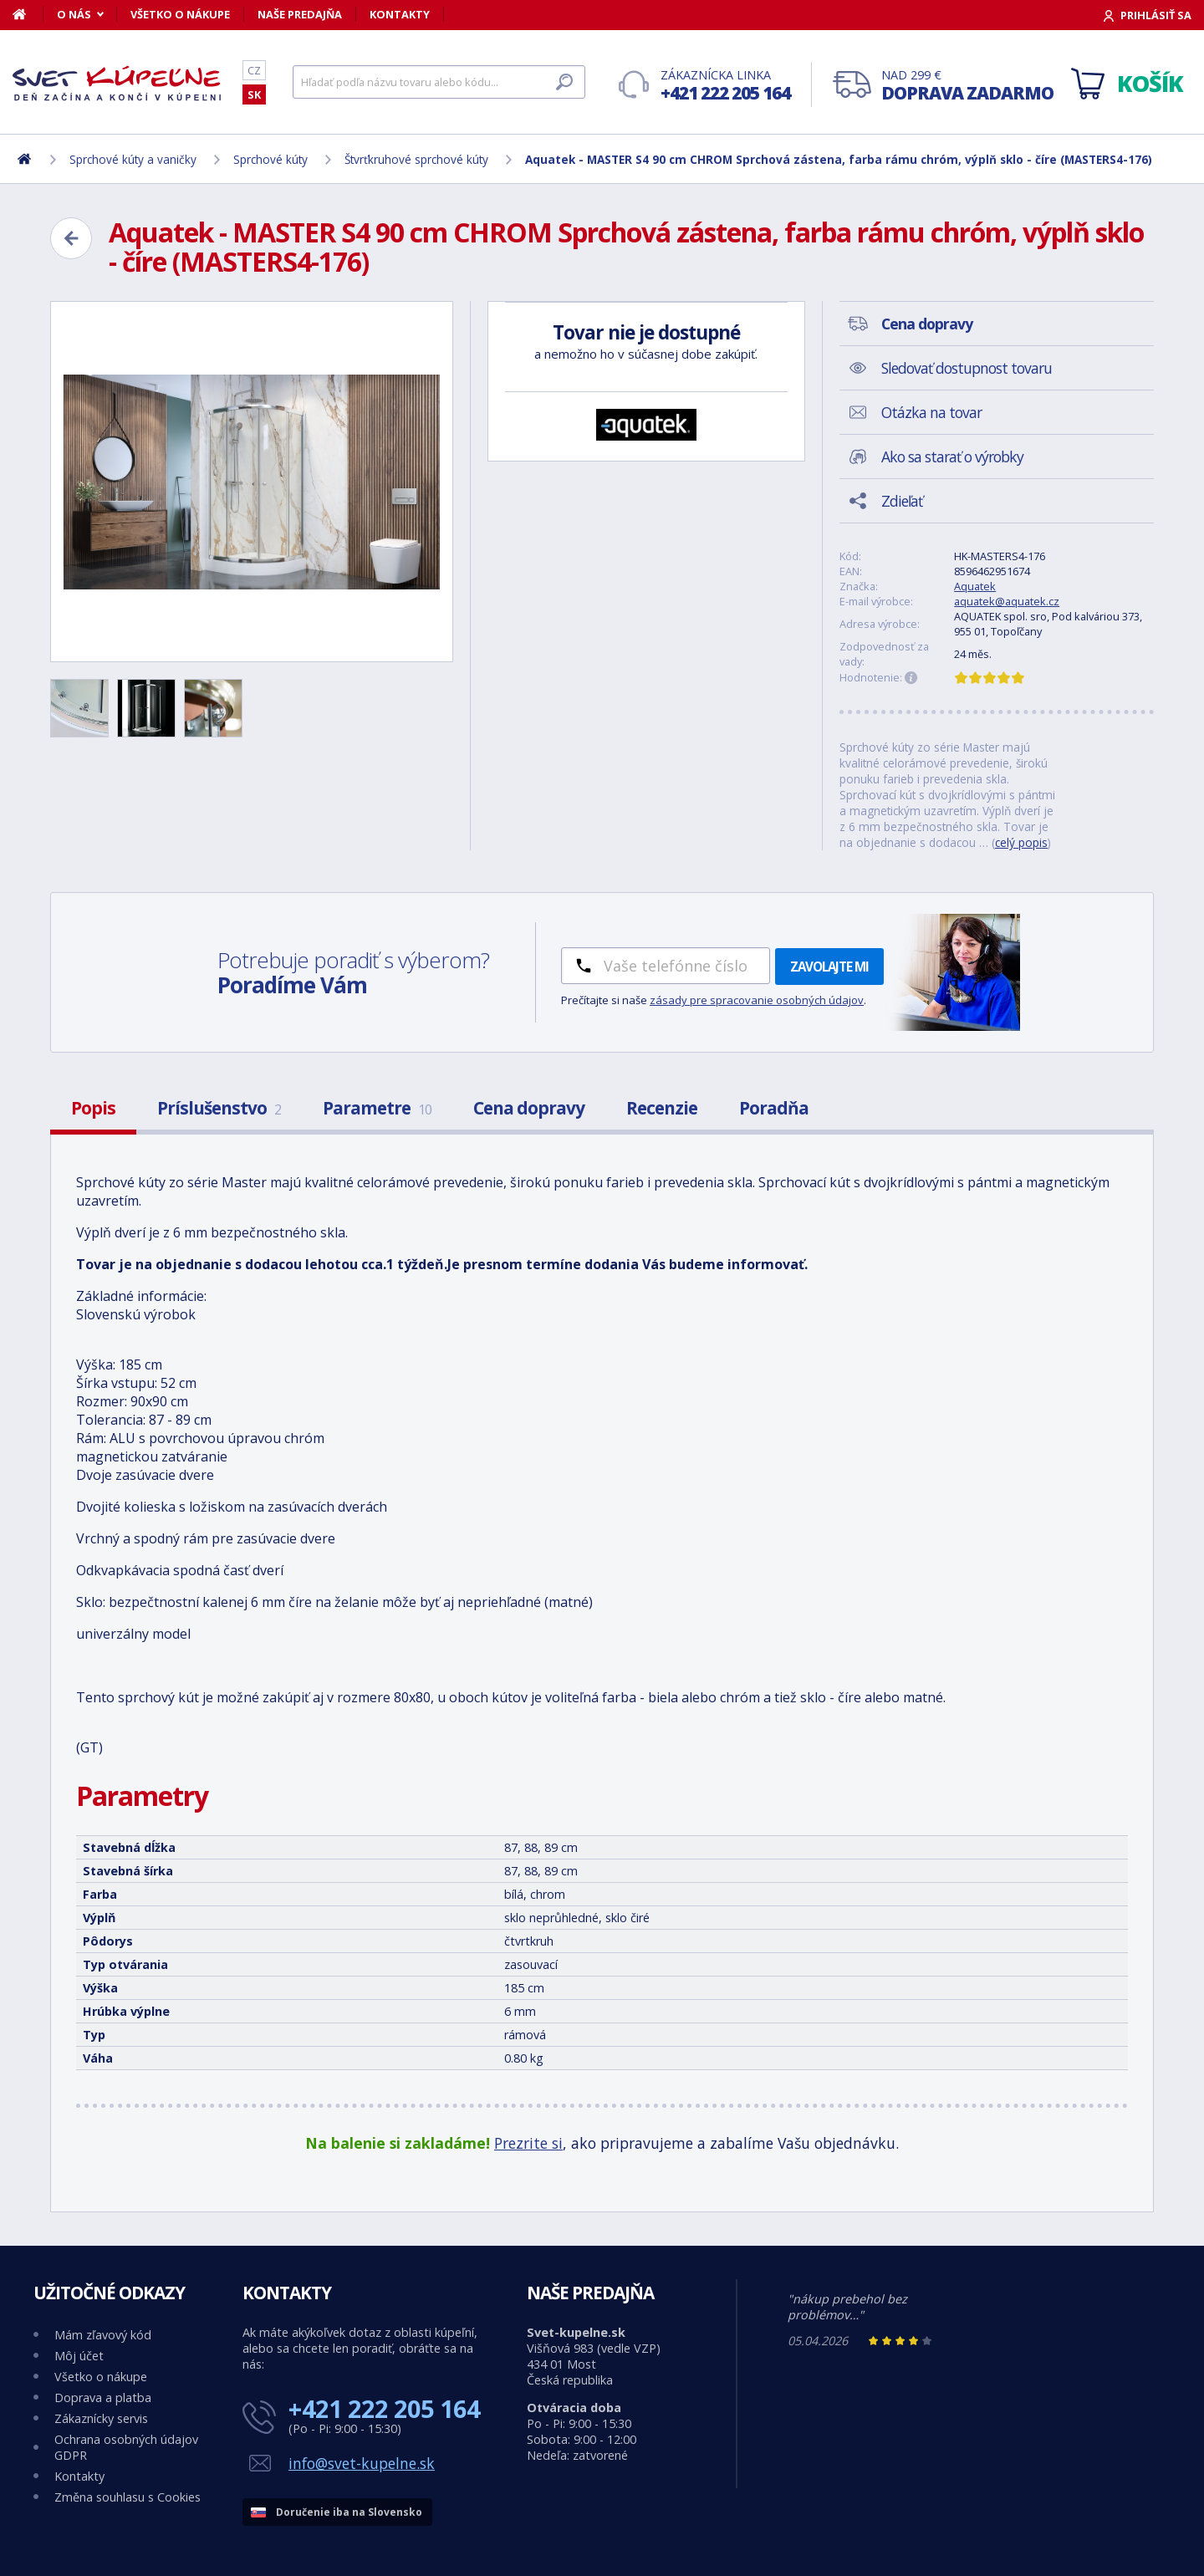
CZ (254, 70)
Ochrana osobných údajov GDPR (126, 2447)
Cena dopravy (528, 1108)
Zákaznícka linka (725, 86)
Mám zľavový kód (102, 2335)
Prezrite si (528, 2143)
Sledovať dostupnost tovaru (966, 368)
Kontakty (400, 14)
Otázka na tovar (931, 412)
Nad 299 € (967, 86)
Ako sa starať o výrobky (952, 456)
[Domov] (28, 14)
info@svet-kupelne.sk (361, 2463)
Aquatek (975, 586)
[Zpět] (71, 238)
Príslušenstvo (219, 1108)
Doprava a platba (102, 2397)
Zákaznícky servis (101, 2418)
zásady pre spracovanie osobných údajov (757, 999)
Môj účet (79, 2356)
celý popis (1021, 842)
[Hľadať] (439, 82)
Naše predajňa (300, 14)
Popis (93, 1108)
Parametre (377, 1108)
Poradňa (774, 1108)
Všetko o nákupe (180, 14)
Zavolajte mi (829, 966)
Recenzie (661, 1108)
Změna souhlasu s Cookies (127, 2497)
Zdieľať (901, 501)
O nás (74, 14)
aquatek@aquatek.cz (1006, 601)
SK (254, 94)
